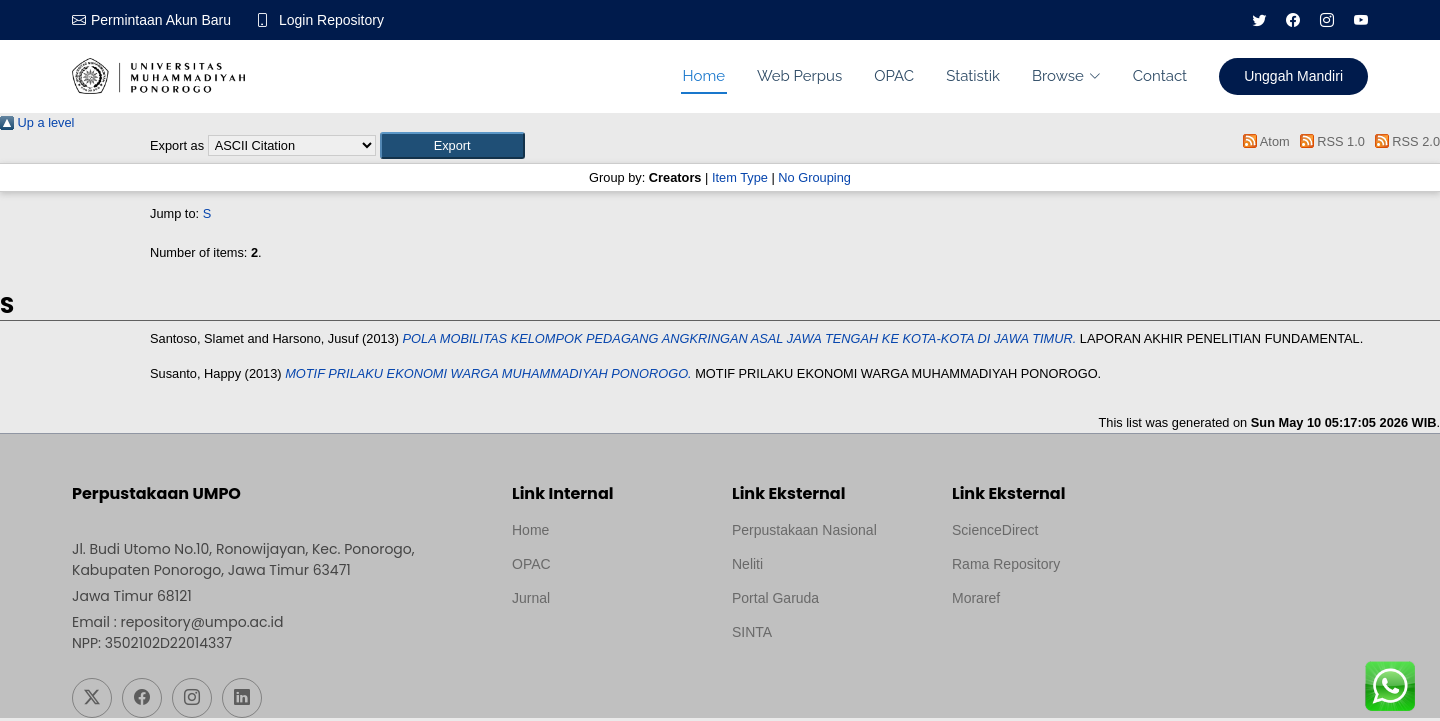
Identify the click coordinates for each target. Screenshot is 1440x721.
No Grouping (814, 177)
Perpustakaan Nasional (804, 530)
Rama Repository (1006, 564)
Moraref (976, 598)
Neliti (747, 564)
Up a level (37, 122)
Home (704, 76)
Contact (1160, 76)
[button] (452, 145)
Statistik (973, 76)
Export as (177, 145)
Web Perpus (799, 76)
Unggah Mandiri (1293, 76)
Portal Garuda (775, 598)
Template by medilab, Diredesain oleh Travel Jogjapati (581, 646)
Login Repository (331, 20)
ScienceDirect (995, 530)
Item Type (740, 177)
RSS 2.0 (1404, 141)
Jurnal (531, 598)
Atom (1263, 141)
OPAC (894, 76)
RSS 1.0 (1329, 141)
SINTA (752, 632)
